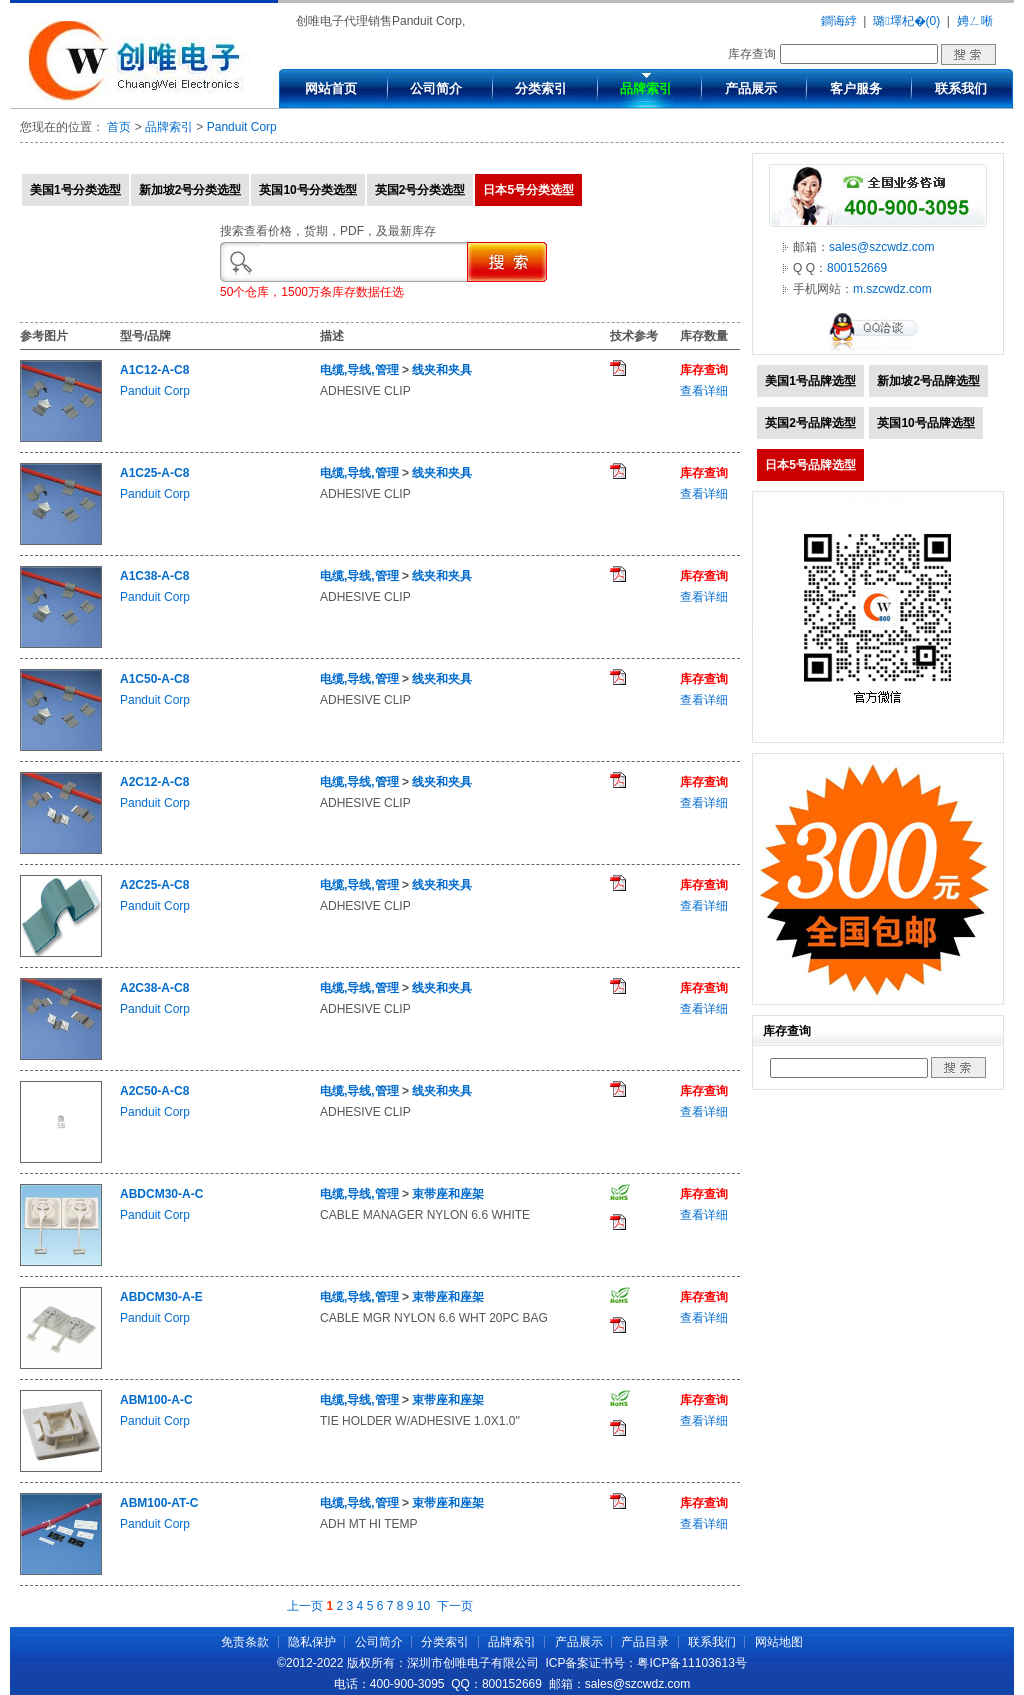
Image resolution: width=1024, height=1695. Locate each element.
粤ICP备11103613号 (691, 1663)
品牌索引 (646, 88)
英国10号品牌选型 (925, 423)
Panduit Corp (242, 127)
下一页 (455, 1606)
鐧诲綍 (839, 21)
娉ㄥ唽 (975, 21)
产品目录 (645, 1642)
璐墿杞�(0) (906, 21)
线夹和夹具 (442, 370)
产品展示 (751, 88)
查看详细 (704, 391)
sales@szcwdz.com (882, 247)
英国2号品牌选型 (810, 423)
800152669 (857, 268)
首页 (119, 127)
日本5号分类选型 (528, 190)
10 (423, 1606)
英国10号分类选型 (307, 190)
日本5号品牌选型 (810, 465)
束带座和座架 (448, 1194)
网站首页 (331, 88)
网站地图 (779, 1642)
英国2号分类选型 (420, 190)
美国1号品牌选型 (810, 381)
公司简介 (436, 88)
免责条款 (245, 1642)
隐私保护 (312, 1642)
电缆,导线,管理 (359, 370)
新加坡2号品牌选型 (928, 381)
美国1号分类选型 (75, 190)
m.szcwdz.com (892, 289)
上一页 (305, 1606)
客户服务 (856, 88)
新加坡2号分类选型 (190, 190)
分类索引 (541, 88)
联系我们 (961, 88)
